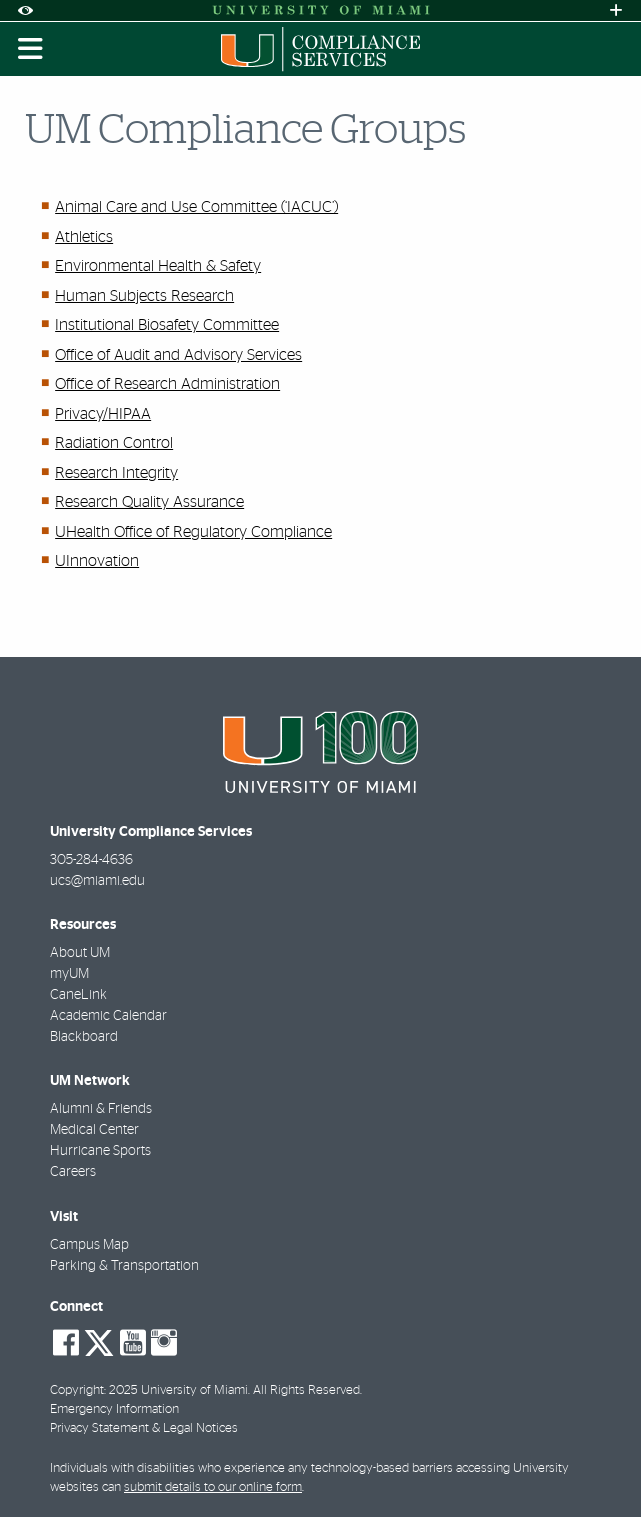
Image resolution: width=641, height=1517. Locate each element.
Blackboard (84, 1037)
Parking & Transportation (124, 1266)
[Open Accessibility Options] (25, 10)
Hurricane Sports (100, 1151)
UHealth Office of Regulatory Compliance (193, 532)
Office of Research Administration (167, 384)
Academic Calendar (108, 1016)
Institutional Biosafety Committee (167, 325)
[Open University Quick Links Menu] (616, 10)
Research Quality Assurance (149, 502)
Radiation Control (114, 443)
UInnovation (97, 561)
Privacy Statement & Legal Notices (144, 1428)
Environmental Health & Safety (158, 266)
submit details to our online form (213, 1487)
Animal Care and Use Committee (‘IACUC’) (196, 207)
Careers (73, 1172)
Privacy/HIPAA (103, 414)
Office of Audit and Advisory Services (178, 355)
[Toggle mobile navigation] (31, 49)
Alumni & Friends (101, 1109)
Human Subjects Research (144, 296)
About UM (80, 953)
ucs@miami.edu (97, 881)
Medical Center (94, 1130)
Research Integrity (116, 473)
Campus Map (89, 1245)
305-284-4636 (91, 860)
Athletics (84, 237)
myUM (69, 974)
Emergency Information (114, 1409)
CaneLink (78, 995)
